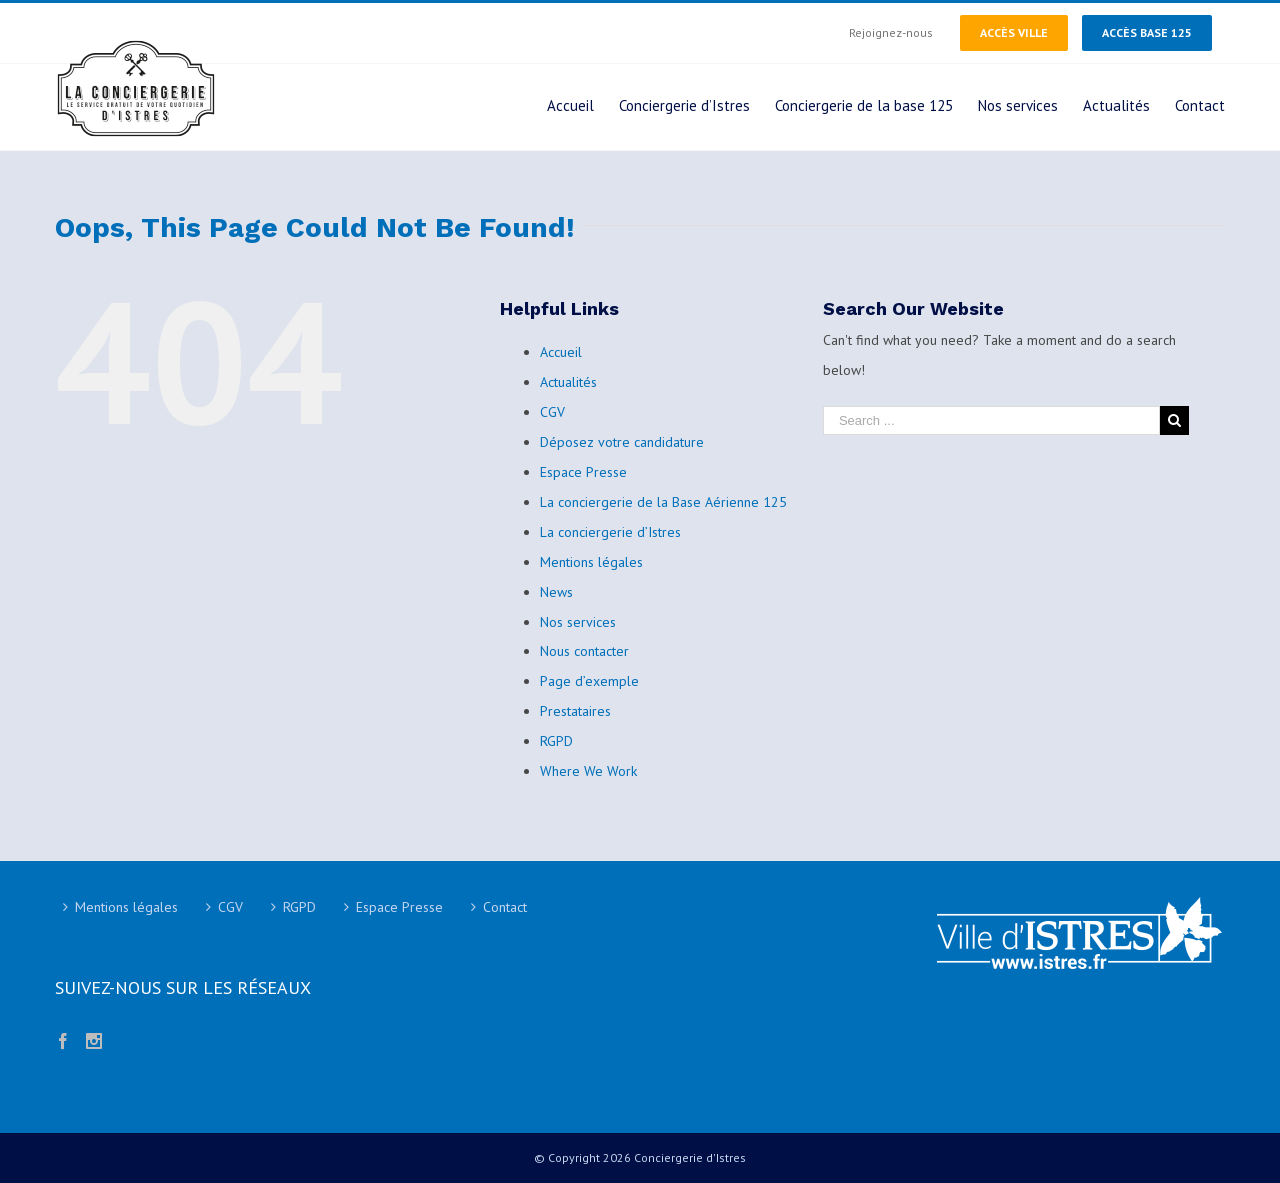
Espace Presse (583, 472)
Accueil (561, 352)
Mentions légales (591, 562)
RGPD (556, 741)
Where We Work (588, 771)
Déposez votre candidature (622, 442)
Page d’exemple (589, 681)
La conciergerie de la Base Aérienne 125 (663, 502)
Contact (505, 907)
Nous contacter (584, 651)
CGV (552, 412)
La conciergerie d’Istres (610, 532)
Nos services (578, 622)
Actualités (568, 382)
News (556, 592)
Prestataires (575, 711)
